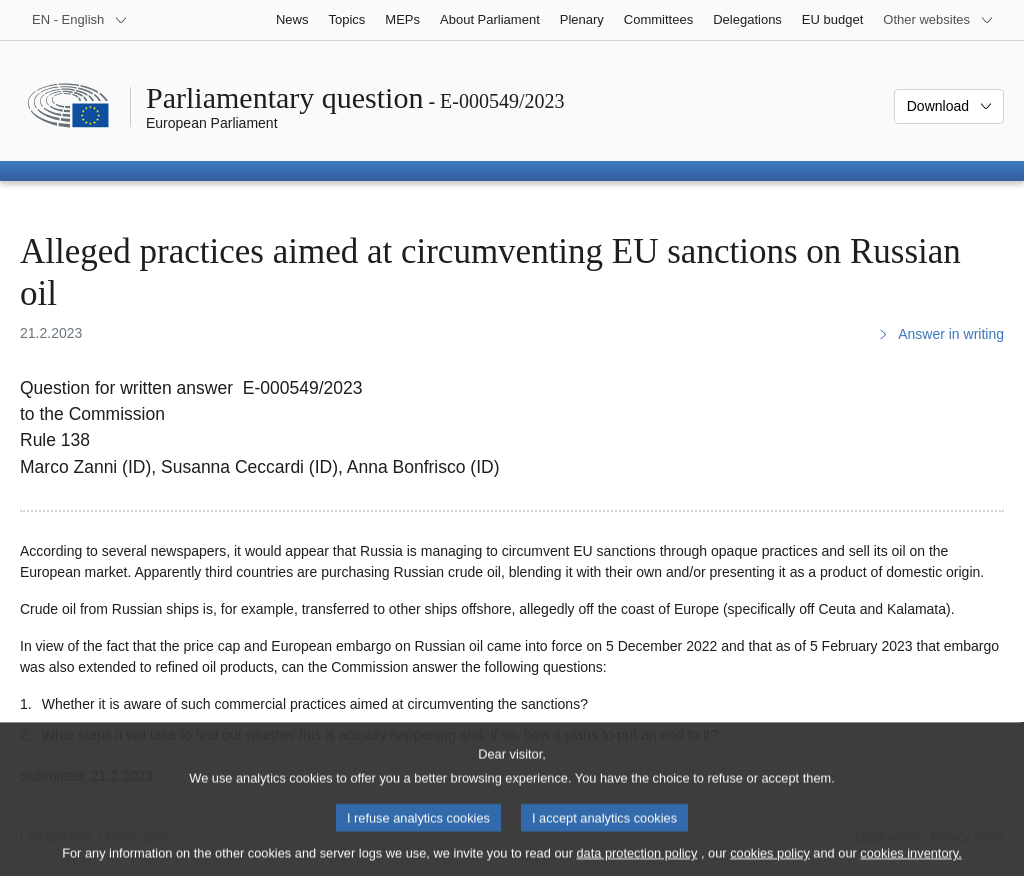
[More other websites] (938, 20)
